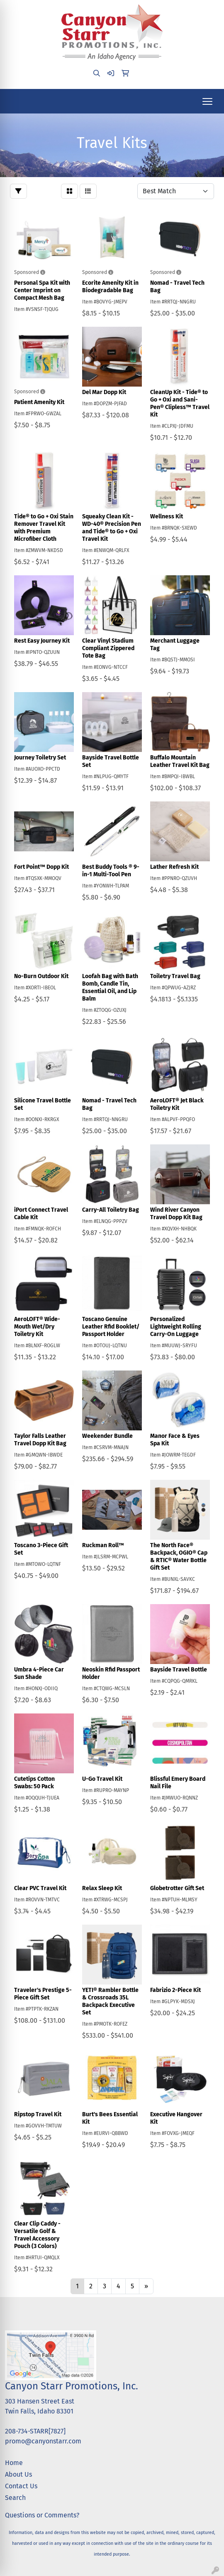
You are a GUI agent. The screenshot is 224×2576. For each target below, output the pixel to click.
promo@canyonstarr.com (43, 2441)
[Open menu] (207, 101)
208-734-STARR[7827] (35, 2431)
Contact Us (21, 2486)
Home (14, 2463)
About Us (18, 2474)
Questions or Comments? (42, 2515)
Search (15, 2498)
